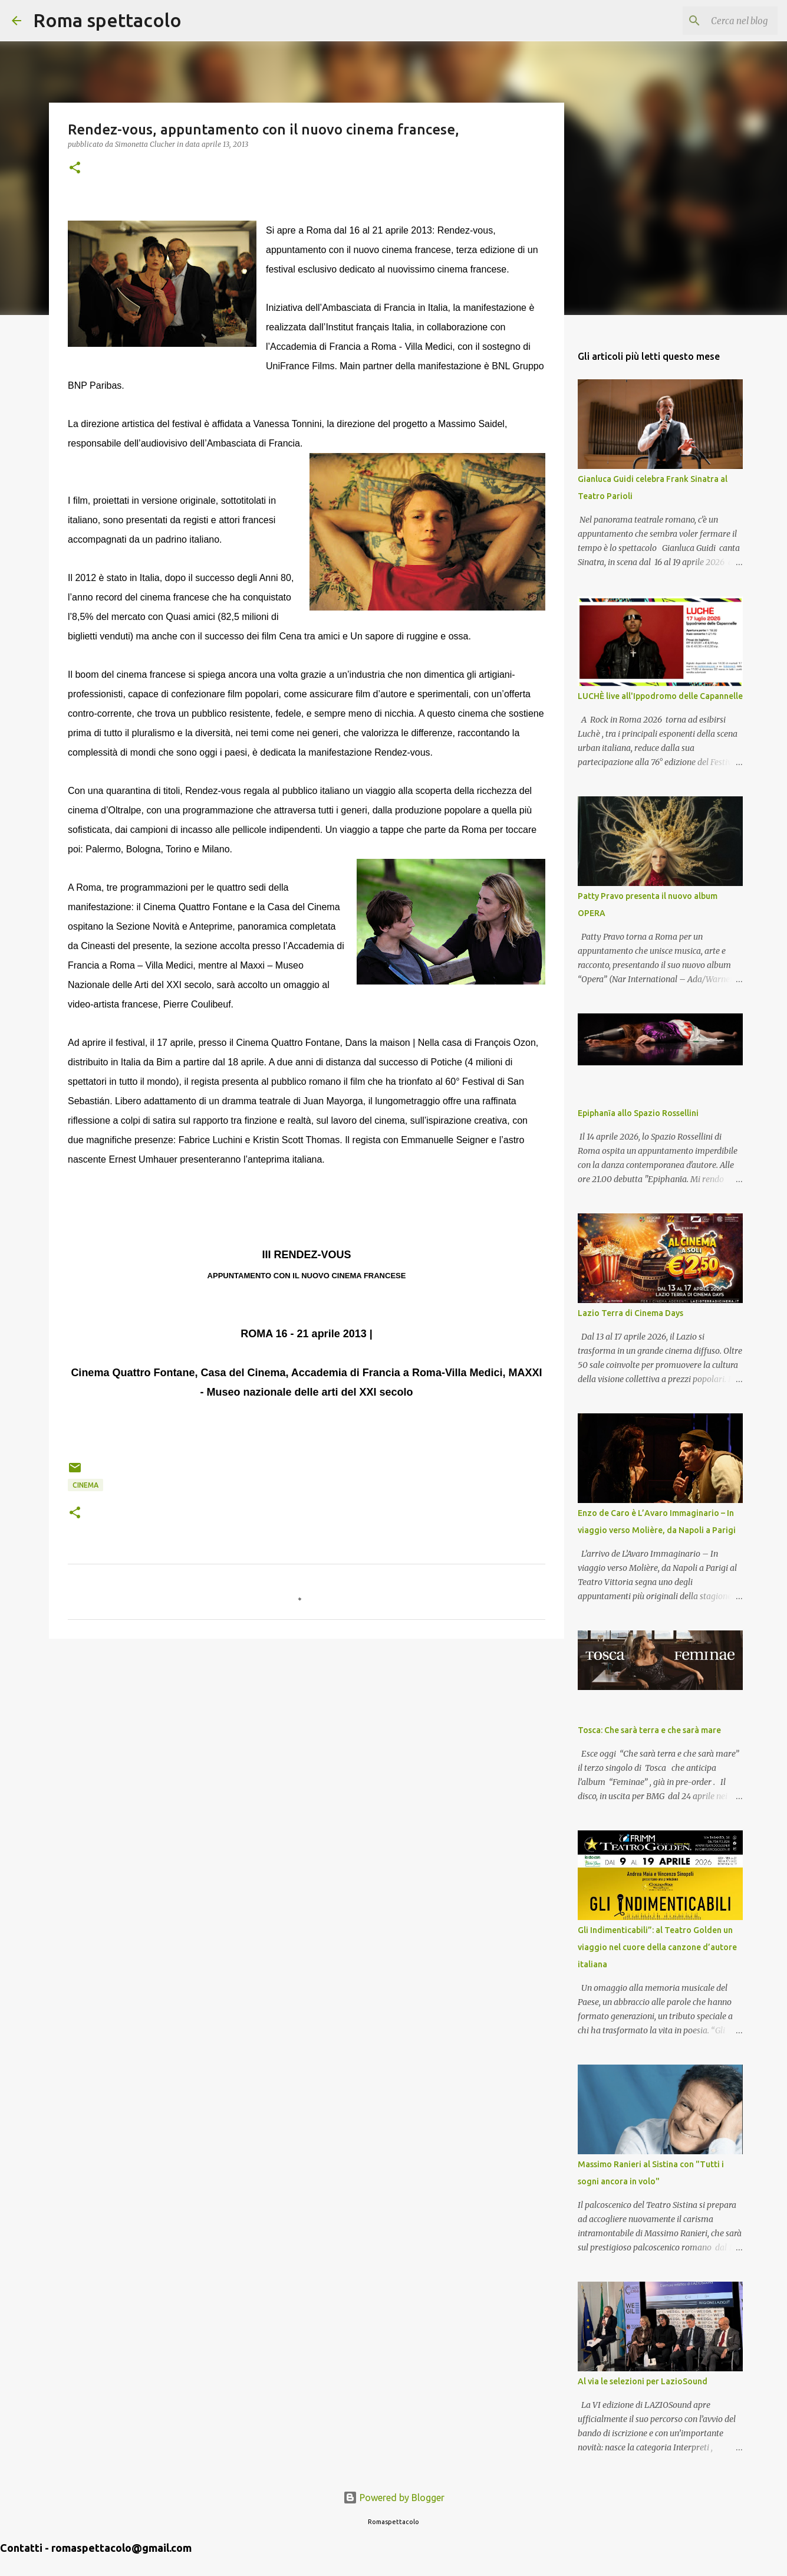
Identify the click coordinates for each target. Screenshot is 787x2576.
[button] (75, 168)
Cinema (85, 1485)
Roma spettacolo (107, 20)
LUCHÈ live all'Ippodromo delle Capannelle (660, 696)
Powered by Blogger (393, 2497)
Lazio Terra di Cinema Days (630, 1313)
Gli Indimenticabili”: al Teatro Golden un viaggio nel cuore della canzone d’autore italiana (657, 1947)
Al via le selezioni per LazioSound (642, 2381)
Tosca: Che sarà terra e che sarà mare (649, 1730)
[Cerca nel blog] (716, 20)
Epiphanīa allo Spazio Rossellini (638, 1113)
